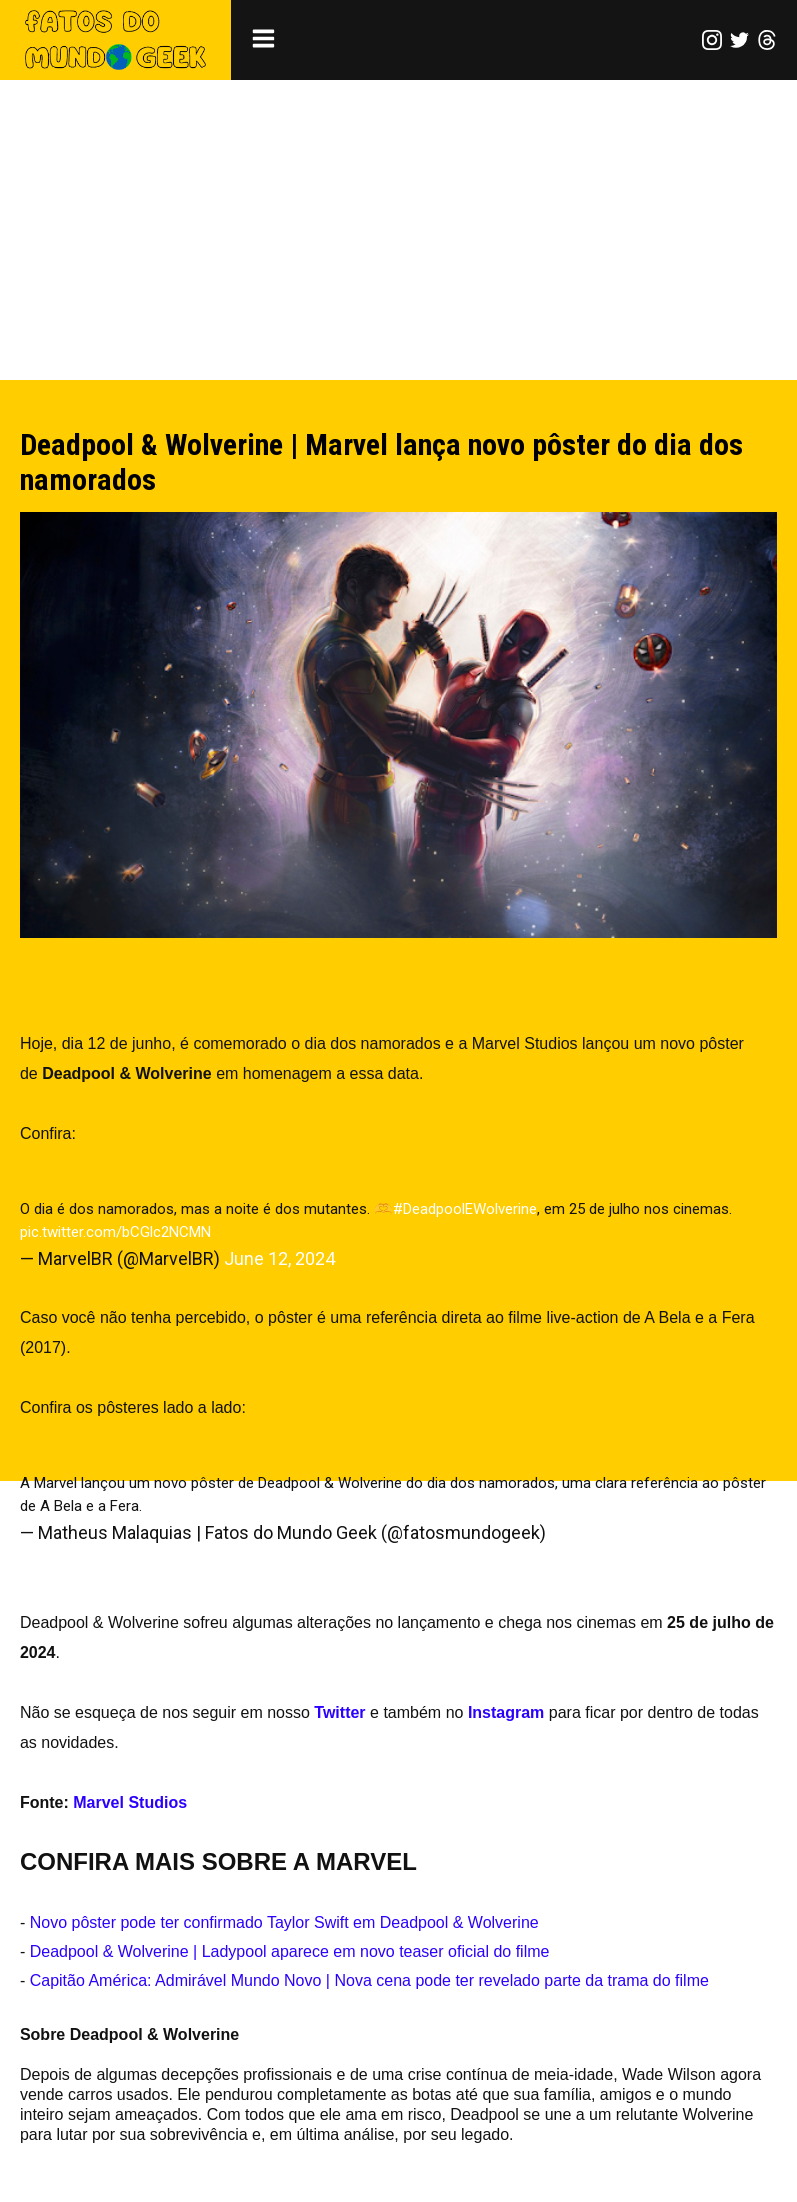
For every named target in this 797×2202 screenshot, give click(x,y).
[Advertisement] (398, 230)
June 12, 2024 (279, 1258)
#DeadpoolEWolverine (465, 1209)
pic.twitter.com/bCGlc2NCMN (115, 1232)
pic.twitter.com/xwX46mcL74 (241, 1506)
